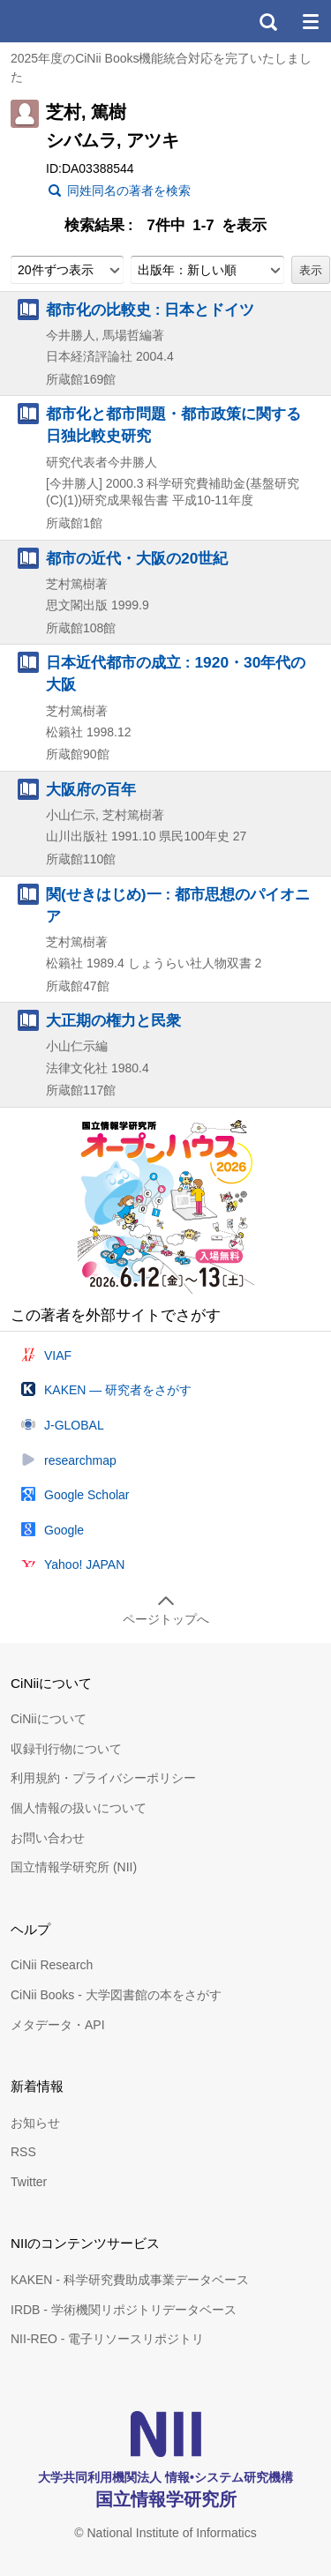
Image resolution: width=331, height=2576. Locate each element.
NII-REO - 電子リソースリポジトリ (107, 2339)
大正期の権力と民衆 (113, 1020)
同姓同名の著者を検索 (129, 190)
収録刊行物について (66, 1749)
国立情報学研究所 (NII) (74, 1867)
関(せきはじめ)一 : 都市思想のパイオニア (178, 905)
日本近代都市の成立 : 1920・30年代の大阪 (175, 673)
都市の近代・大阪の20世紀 (137, 558)
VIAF (57, 1355)
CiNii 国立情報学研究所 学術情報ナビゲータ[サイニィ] (77, 21)
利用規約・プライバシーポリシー (103, 1778)
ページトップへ (166, 1619)
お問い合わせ (48, 1838)
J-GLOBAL (74, 1425)
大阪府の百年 (91, 789)
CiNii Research (52, 1965)
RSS (23, 2152)
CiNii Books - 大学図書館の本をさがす (116, 1995)
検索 (267, 21)
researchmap (80, 1460)
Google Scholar (87, 1495)
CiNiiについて (49, 1719)
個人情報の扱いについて (79, 1808)
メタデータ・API (58, 2025)
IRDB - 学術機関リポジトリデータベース (124, 2310)
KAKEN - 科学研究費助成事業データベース (130, 2280)
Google (64, 1530)
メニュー (309, 21)
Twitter (29, 2182)
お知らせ (35, 2123)
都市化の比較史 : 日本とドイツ (150, 309)
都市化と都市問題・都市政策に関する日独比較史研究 (173, 424)
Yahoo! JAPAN (84, 1564)
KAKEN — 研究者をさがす (118, 1390)
